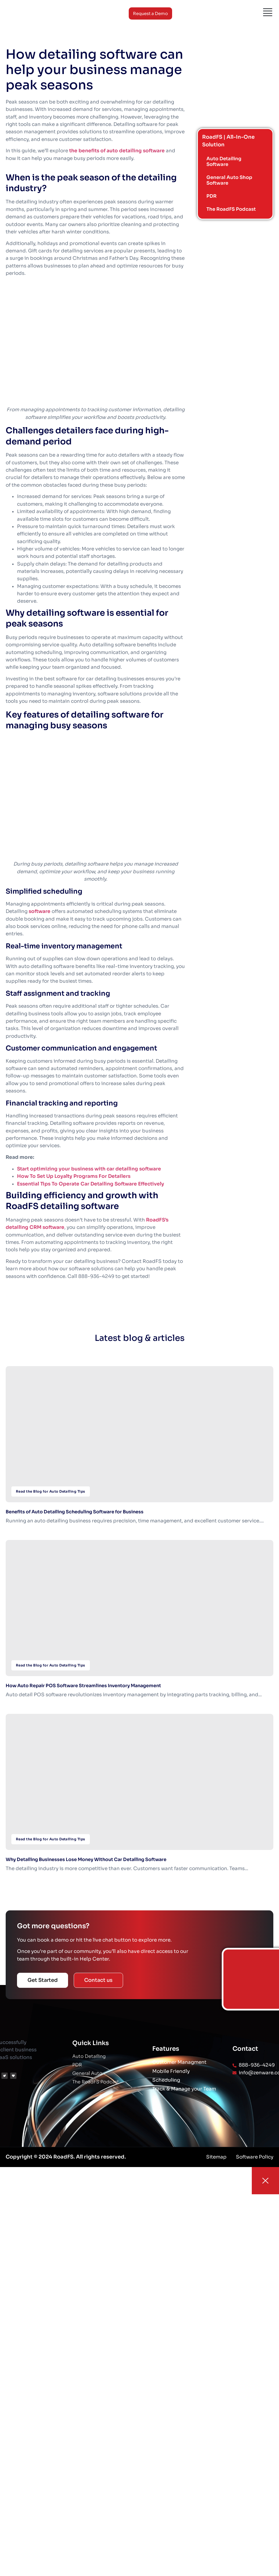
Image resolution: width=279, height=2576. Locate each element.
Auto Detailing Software (224, 161)
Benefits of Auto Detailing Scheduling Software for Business (74, 1512)
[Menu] (267, 12)
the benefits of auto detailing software (117, 151)
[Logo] (22, 13)
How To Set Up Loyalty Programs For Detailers (73, 1176)
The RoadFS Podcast (231, 209)
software (39, 911)
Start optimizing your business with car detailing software (89, 1169)
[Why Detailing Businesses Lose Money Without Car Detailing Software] (139, 1782)
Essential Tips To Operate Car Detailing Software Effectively (90, 1184)
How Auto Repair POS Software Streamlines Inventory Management (83, 1686)
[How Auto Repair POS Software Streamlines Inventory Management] (139, 1608)
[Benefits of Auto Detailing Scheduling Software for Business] (139, 1434)
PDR (211, 196)
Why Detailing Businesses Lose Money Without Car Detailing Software (86, 1859)
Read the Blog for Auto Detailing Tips (50, 1491)
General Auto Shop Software (229, 180)
